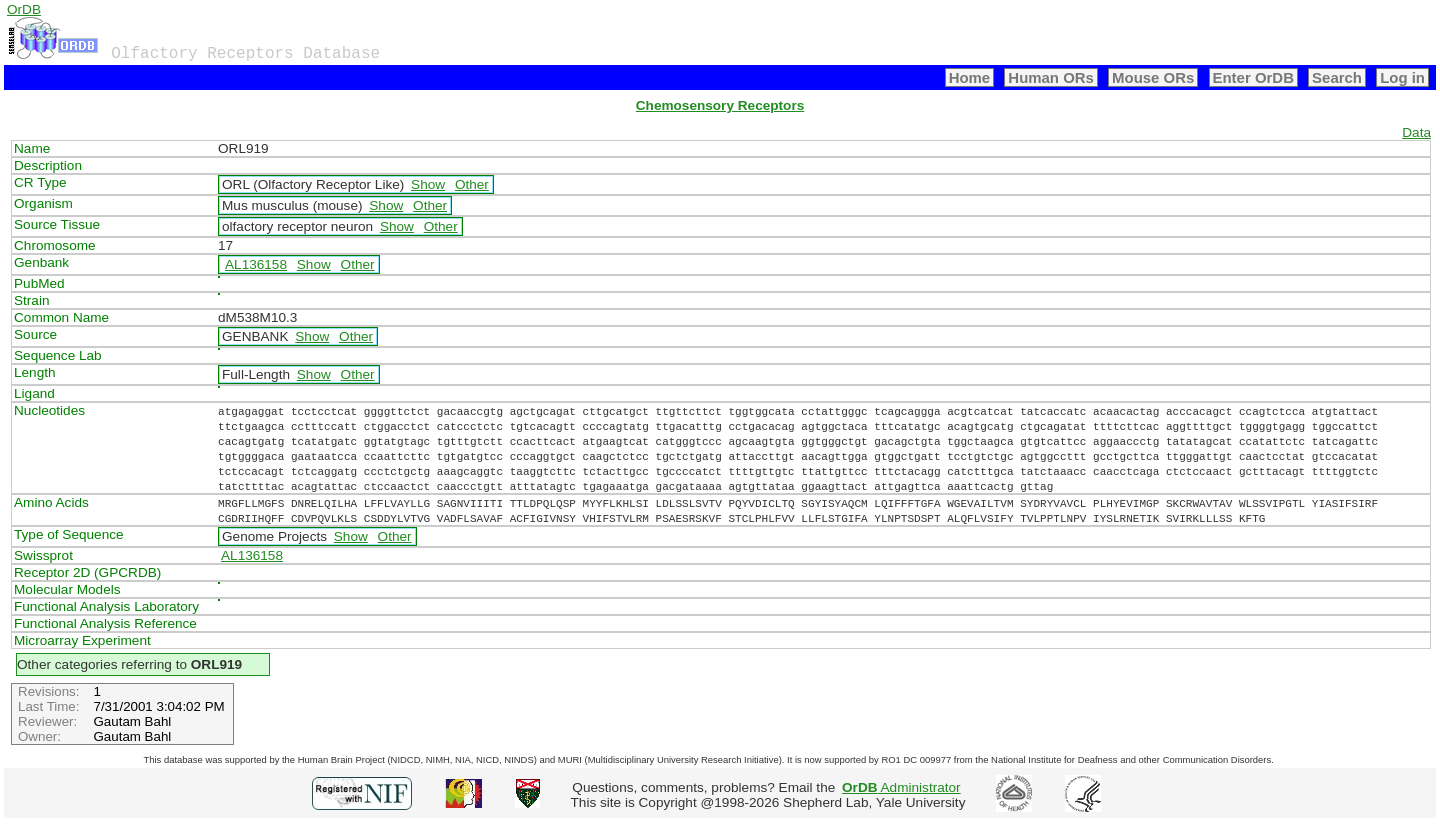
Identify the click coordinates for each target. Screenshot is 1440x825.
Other (472, 184)
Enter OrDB (1253, 77)
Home (970, 77)
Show (428, 184)
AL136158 (256, 264)
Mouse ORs (1153, 77)
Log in (1402, 77)
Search (1337, 77)
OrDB (24, 9)
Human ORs (1051, 77)
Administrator (901, 787)
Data (1416, 132)
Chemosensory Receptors (720, 105)
